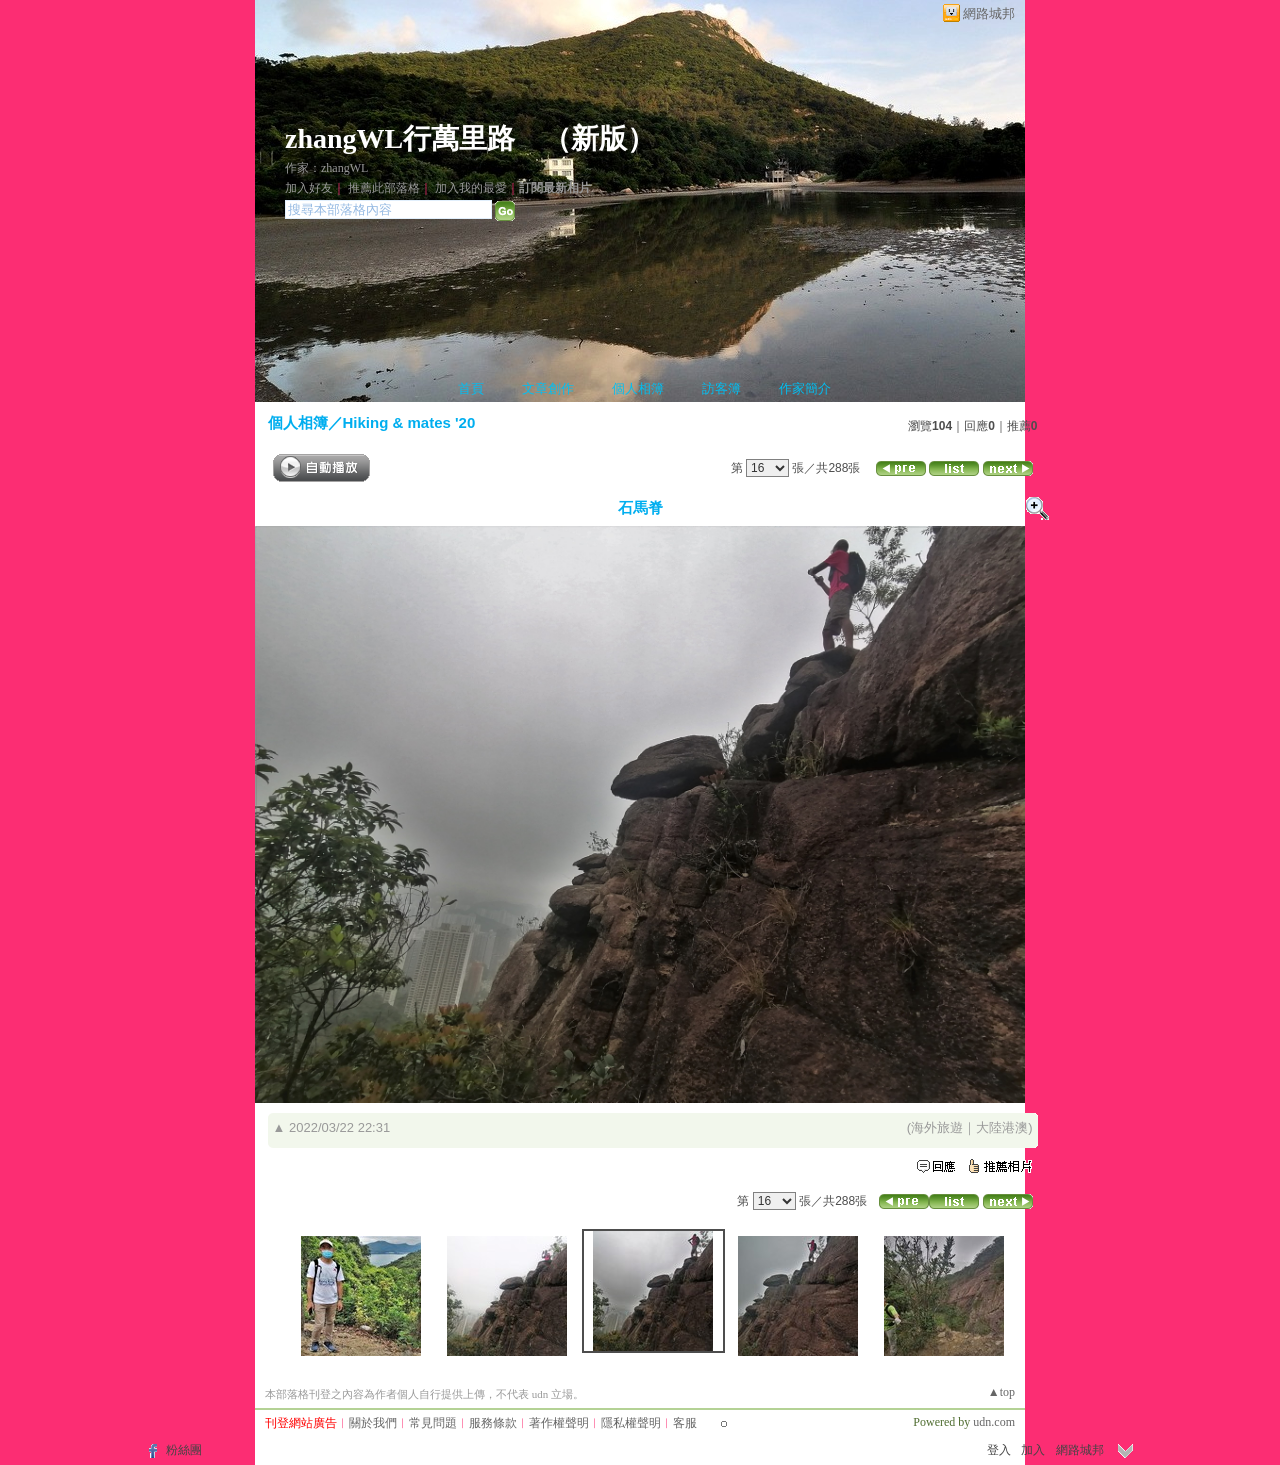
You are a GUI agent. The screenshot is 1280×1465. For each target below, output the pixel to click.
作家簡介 (805, 388)
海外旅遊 (937, 1127)
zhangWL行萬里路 (400, 138)
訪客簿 (721, 388)
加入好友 (309, 188)
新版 (599, 138)
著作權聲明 (559, 1423)
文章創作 (548, 388)
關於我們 (373, 1423)
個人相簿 (638, 388)
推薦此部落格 (384, 188)
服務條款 (493, 1423)
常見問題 (433, 1423)
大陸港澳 (1002, 1127)
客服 (685, 1423)
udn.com (994, 1422)
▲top (1001, 1392)
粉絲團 (184, 1450)
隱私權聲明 (631, 1423)
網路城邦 (989, 13)
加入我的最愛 (471, 188)
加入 (1033, 1450)
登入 (999, 1450)
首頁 (471, 388)
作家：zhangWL (326, 168)
